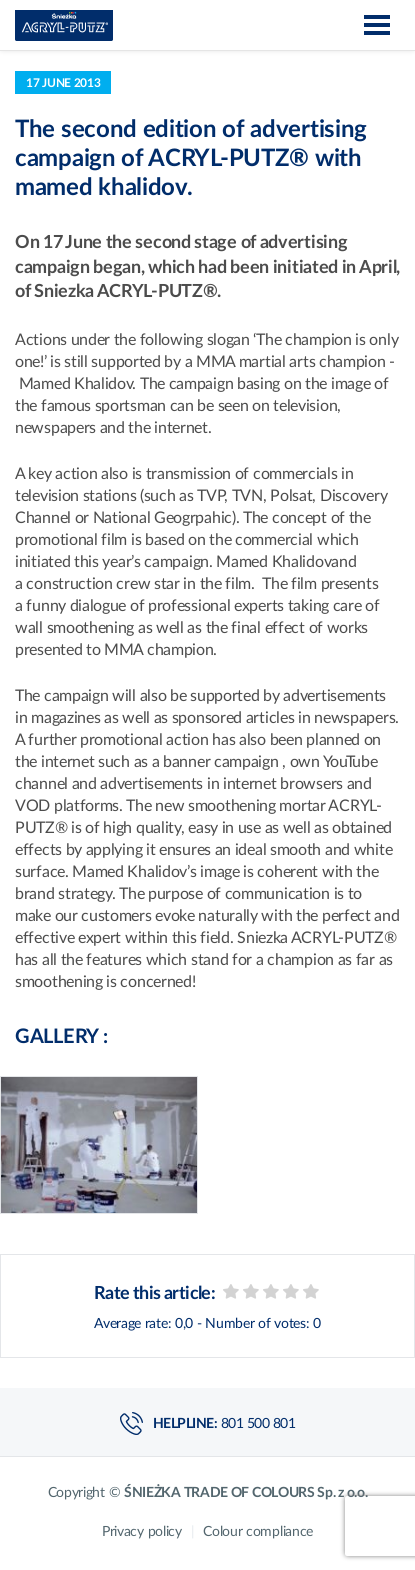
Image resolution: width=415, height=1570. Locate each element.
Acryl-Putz (64, 25)
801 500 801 (258, 1424)
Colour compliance (258, 1532)
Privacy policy (144, 1532)
